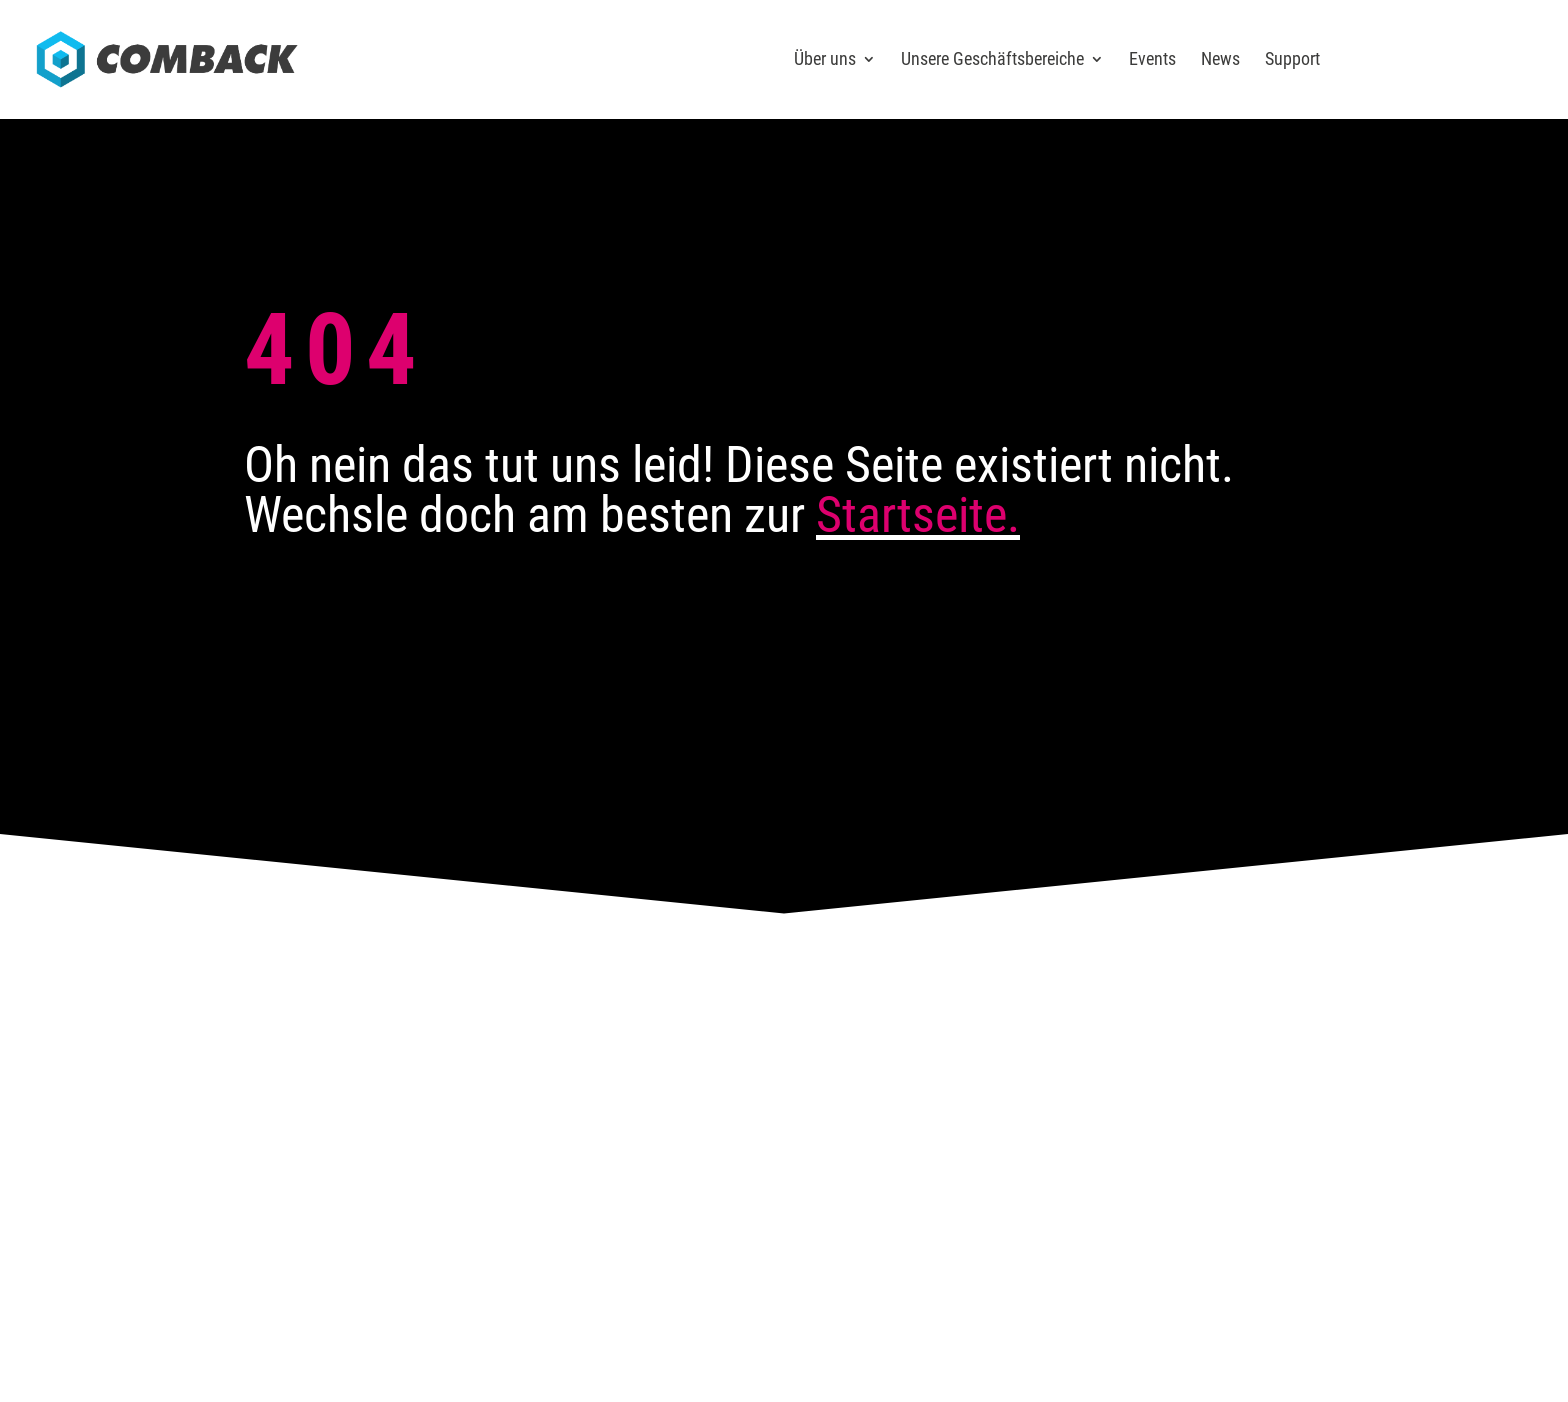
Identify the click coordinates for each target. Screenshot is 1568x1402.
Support (1292, 60)
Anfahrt (480, 1006)
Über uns (825, 60)
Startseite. (918, 515)
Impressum (1065, 1136)
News (1220, 60)
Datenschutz (1149, 1136)
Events (1152, 60)
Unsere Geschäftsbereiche (992, 60)
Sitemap (1225, 1136)
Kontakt (697, 1006)
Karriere (914, 1006)
